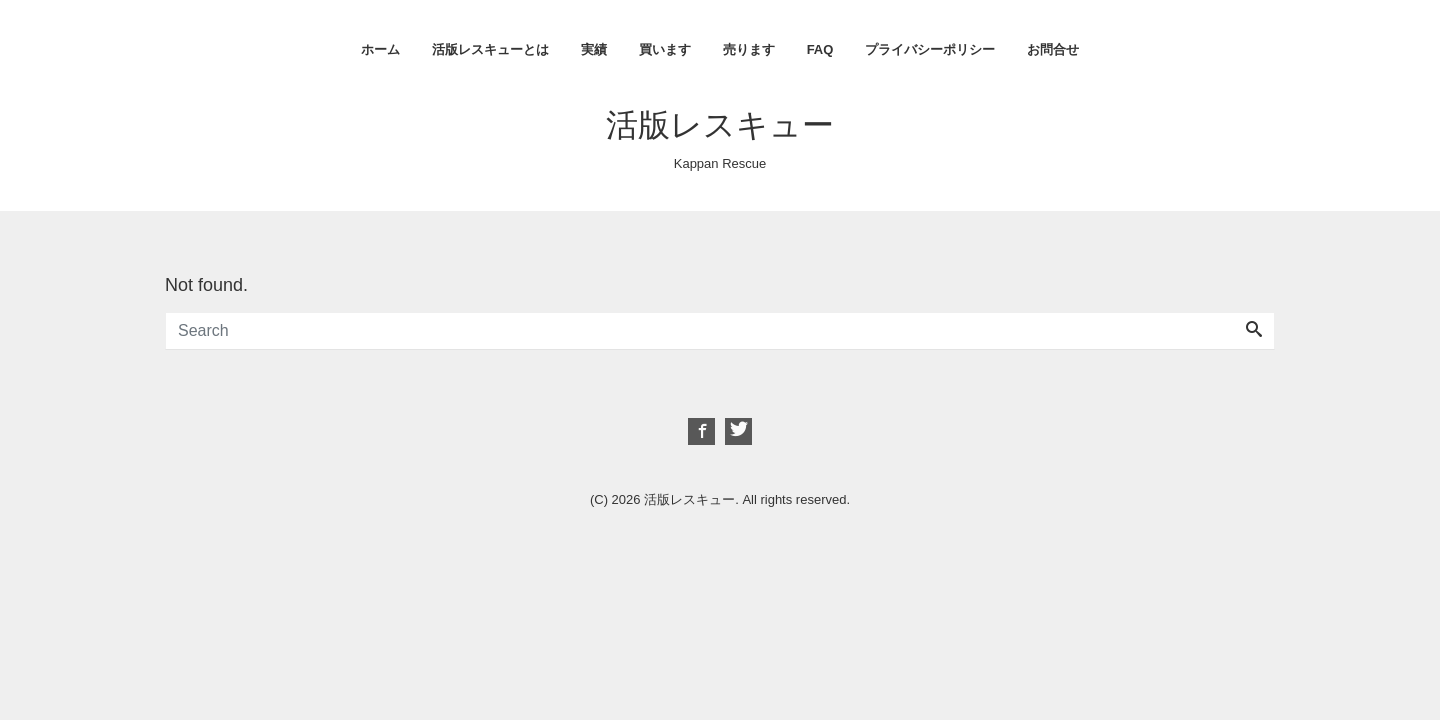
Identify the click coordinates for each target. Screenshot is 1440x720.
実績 (594, 49)
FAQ (820, 49)
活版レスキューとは (490, 49)
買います (665, 49)
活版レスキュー (720, 125)
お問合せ (1053, 49)
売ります (749, 49)
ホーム (380, 49)
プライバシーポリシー (930, 49)
